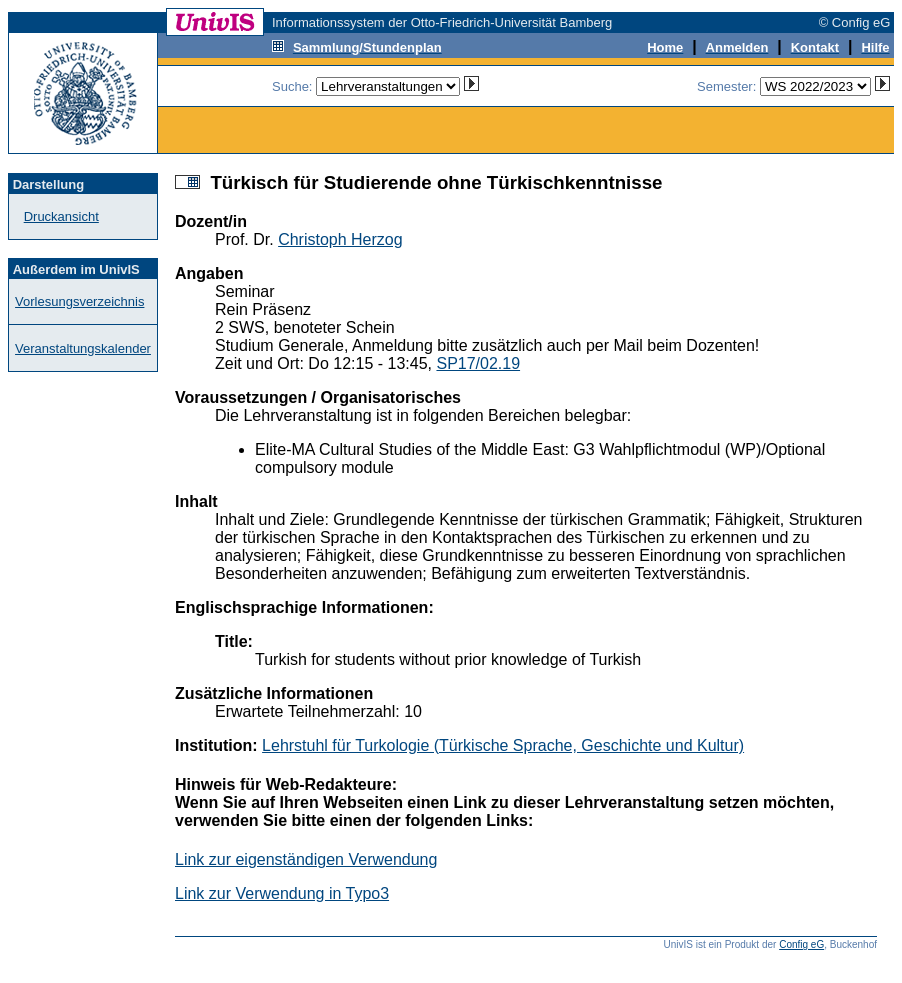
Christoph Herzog (340, 239)
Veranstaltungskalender (83, 348)
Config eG (801, 944)
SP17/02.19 (478, 363)
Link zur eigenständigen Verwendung (306, 859)
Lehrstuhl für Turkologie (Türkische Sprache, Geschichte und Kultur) (503, 745)
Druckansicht (61, 216)
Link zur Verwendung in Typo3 (282, 893)
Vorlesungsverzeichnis (79, 301)
